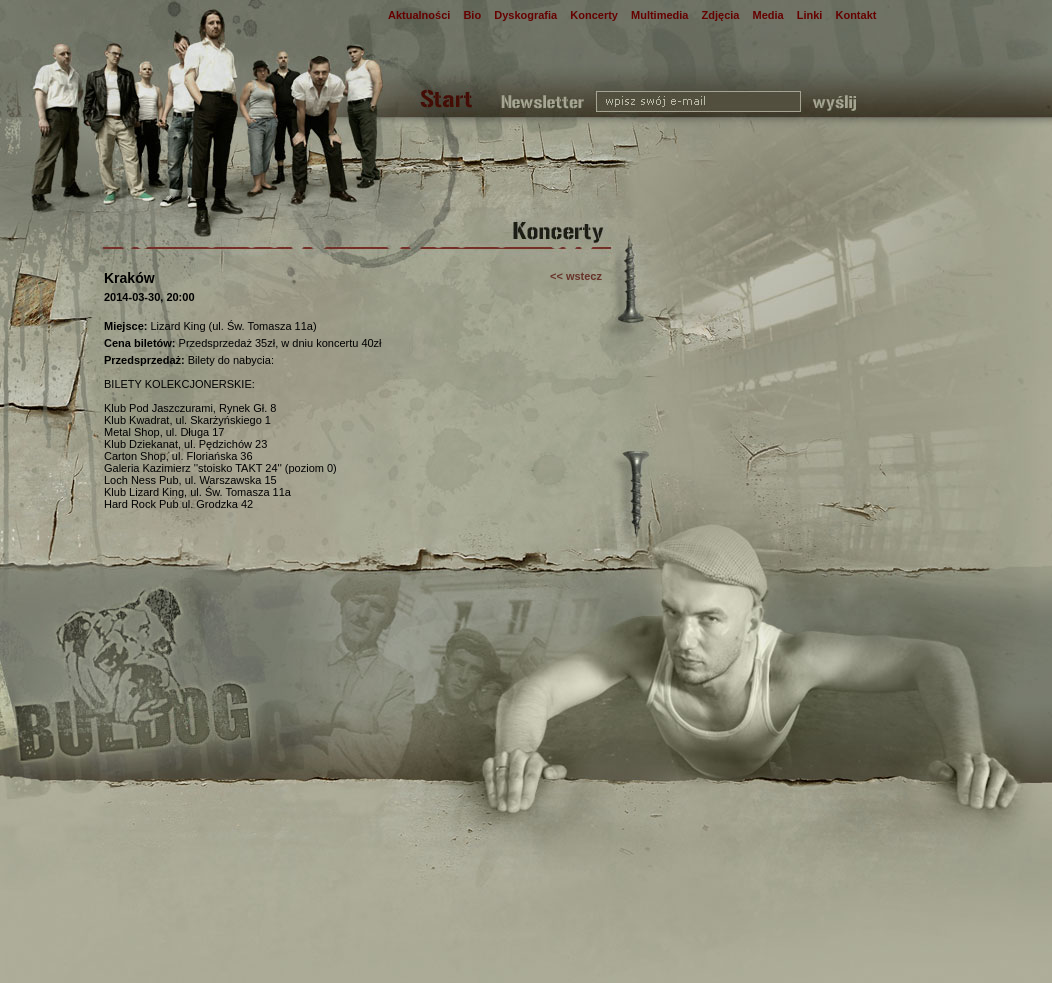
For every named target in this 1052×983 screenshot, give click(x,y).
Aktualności (419, 15)
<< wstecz (576, 276)
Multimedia (659, 15)
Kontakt (855, 15)
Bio (472, 15)
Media (768, 15)
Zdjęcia (721, 15)
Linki (810, 15)
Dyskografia (525, 15)
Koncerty (594, 15)
